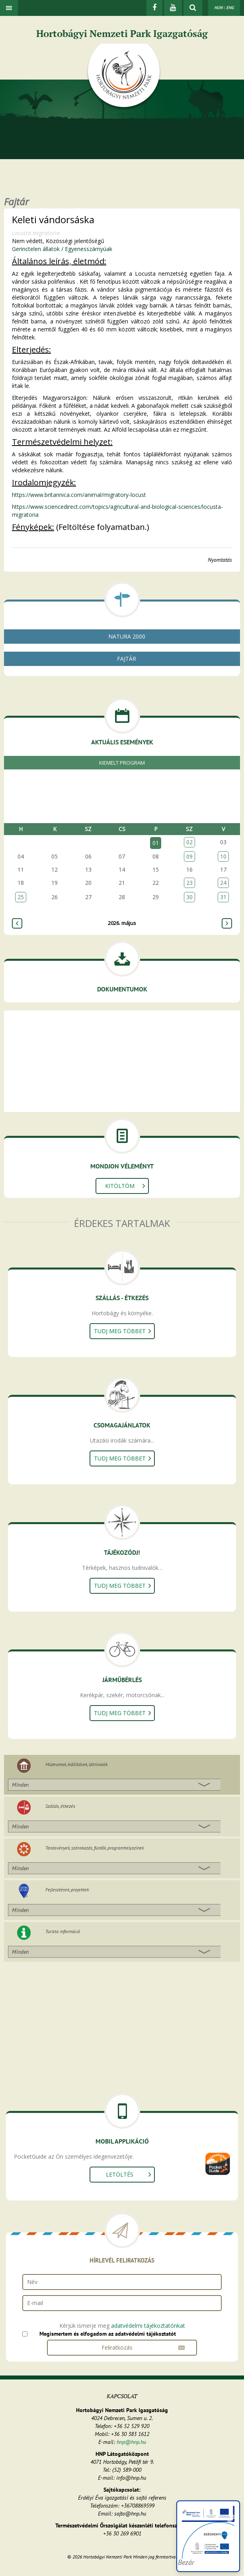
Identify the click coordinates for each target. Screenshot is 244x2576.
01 (155, 843)
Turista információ (62, 1931)
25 (21, 897)
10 (223, 856)
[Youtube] (173, 8)
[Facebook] (154, 8)
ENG (230, 7)
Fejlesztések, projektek (67, 1890)
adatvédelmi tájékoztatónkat (148, 2325)
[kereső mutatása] (192, 8)
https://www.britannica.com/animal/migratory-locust (79, 494)
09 (189, 856)
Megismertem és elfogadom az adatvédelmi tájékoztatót (107, 2333)
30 (189, 897)
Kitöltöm (120, 1186)
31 (223, 897)
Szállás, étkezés (60, 1806)
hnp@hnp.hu (131, 2442)
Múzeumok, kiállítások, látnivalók (76, 1764)
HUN (218, 7)
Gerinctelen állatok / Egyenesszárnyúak (62, 249)
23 (189, 882)
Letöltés (119, 2174)
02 (189, 842)
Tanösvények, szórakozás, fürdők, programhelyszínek (94, 1848)
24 (223, 882)
